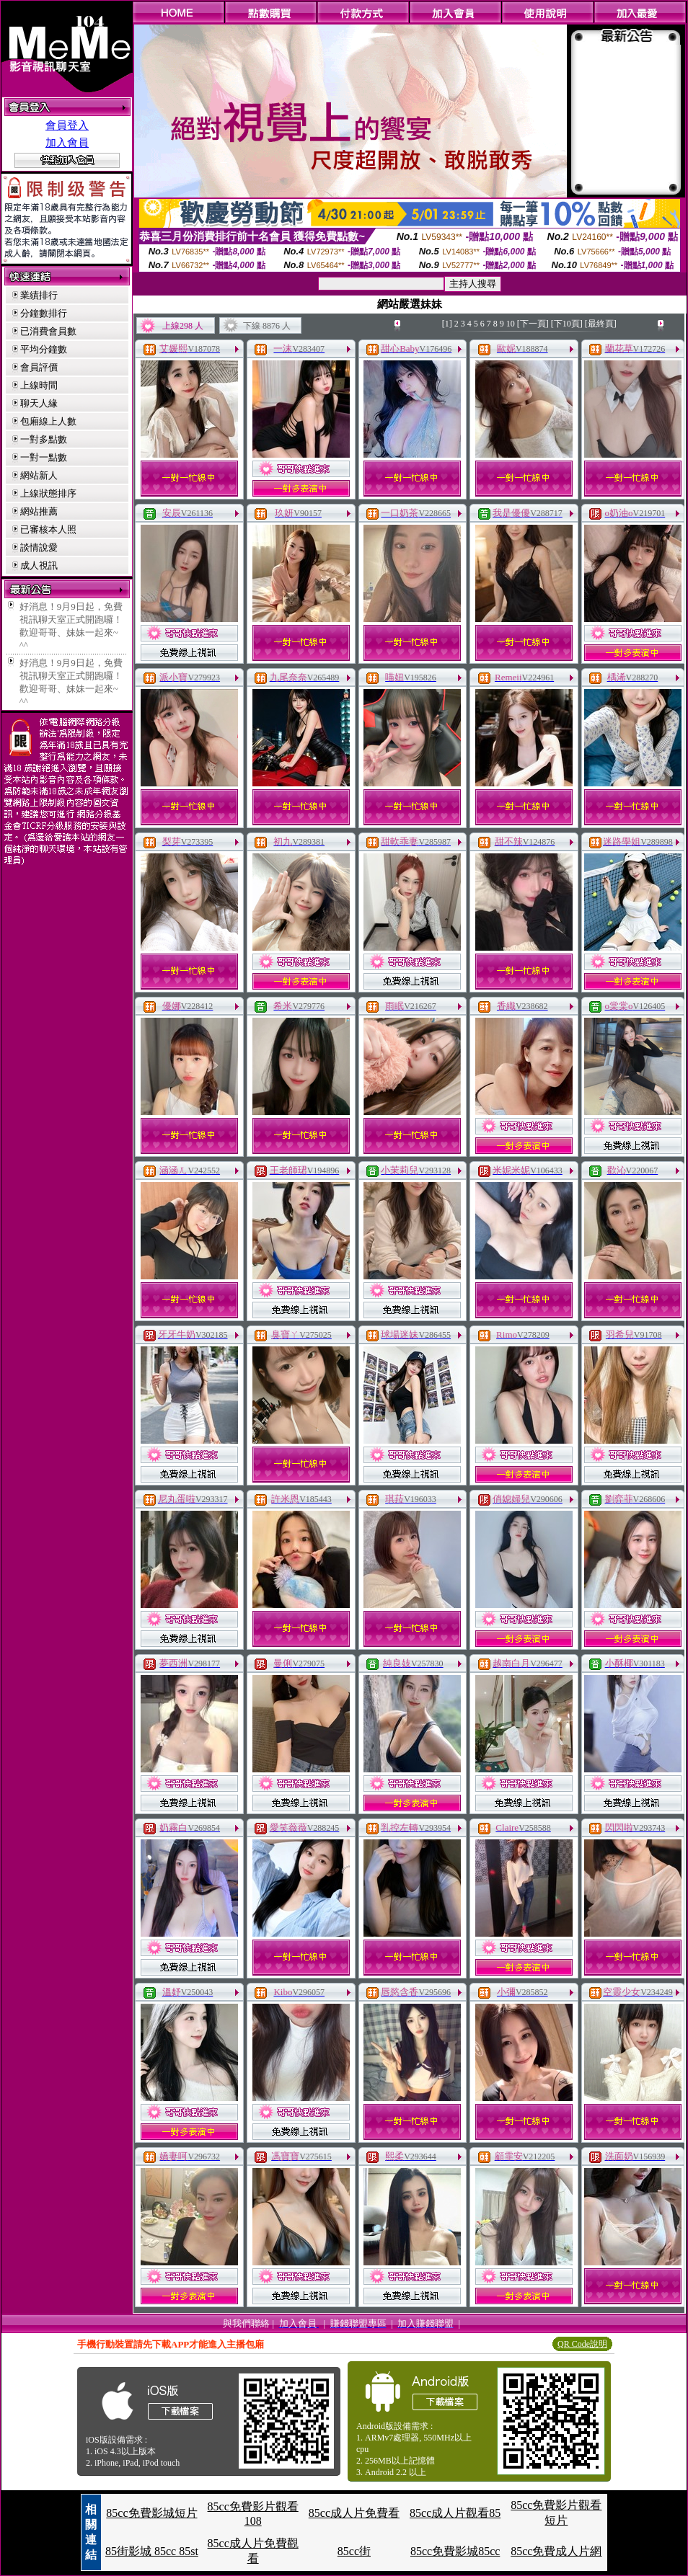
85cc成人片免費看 (354, 2513)
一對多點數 (43, 439)
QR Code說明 (582, 2344)
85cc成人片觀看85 (455, 2513)
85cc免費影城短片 (151, 2513)
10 (510, 324)
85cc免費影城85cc (455, 2551)
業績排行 (39, 295)
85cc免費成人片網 (556, 2551)
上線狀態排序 (48, 493)
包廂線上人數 (48, 421)
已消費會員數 (48, 331)
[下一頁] (533, 324)
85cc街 (354, 2551)
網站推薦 (39, 511)
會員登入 (67, 125)
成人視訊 (39, 565)
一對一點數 (43, 457)
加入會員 (67, 142)
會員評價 (39, 367)
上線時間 (39, 385)
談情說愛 (39, 547)
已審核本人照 (48, 529)
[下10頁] (567, 324)
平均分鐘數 (43, 349)
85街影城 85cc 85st (151, 2551)
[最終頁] (601, 324)
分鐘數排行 (43, 313)
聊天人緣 (39, 403)
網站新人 (39, 475)
